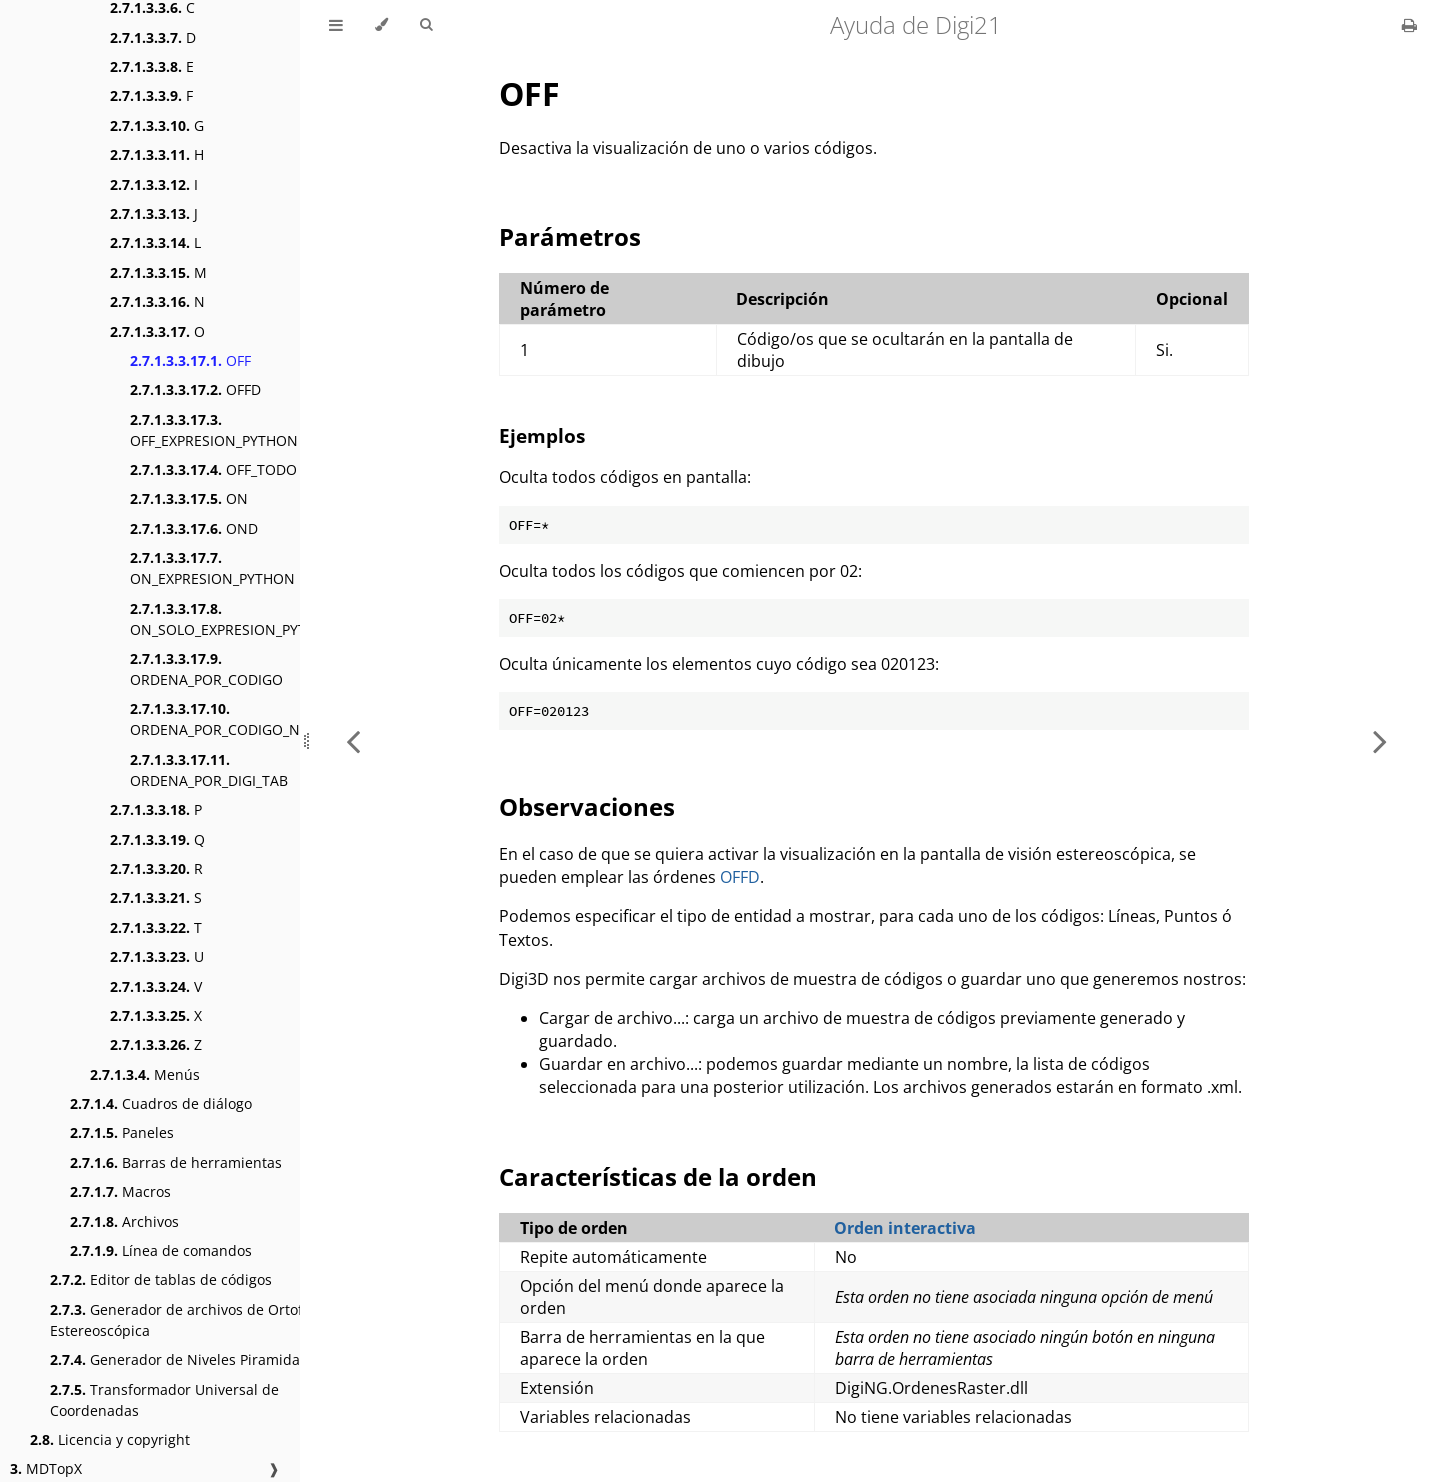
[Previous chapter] (353, 741)
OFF (190, 360)
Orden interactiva (905, 1228)
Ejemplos (542, 435)
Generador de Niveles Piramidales (184, 1359)
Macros (120, 1191)
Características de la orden (658, 1176)
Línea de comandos (161, 1250)
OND (194, 528)
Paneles (122, 1132)
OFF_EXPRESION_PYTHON (214, 430)
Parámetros (570, 236)
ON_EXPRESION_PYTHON (212, 568)
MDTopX (46, 1468)
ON (189, 498)
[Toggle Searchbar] (426, 25)
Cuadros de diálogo (161, 1103)
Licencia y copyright (110, 1439)
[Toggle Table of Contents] (336, 25)
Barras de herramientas (176, 1162)
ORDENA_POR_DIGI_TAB (209, 770)
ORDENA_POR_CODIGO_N (215, 719)
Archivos (124, 1221)
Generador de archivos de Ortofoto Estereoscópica (187, 1320)
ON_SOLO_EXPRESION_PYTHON (234, 619)
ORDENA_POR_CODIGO (206, 669)
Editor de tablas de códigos (161, 1279)
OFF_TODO (213, 469)
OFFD (195, 389)
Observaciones (587, 806)
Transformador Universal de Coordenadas (164, 1400)
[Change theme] (381, 25)
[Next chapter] (1380, 741)
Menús (145, 1074)
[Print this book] (1409, 25)
